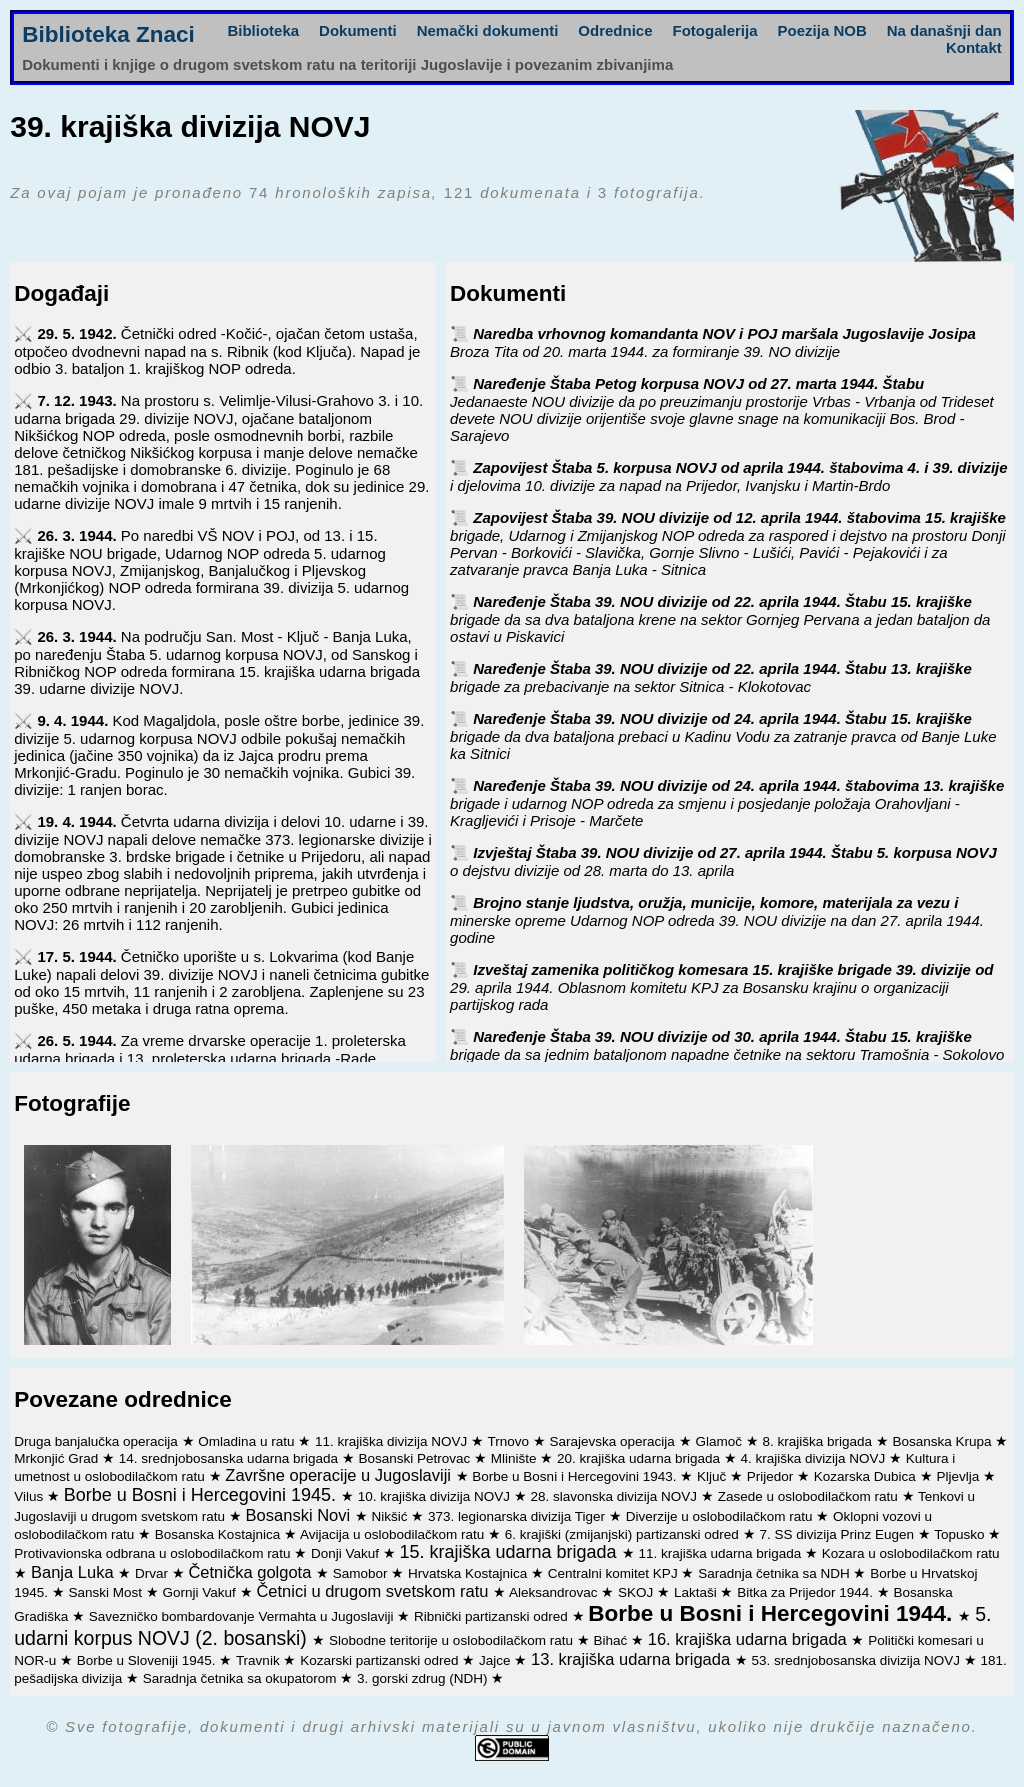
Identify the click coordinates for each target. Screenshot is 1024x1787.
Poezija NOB (822, 30)
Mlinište (516, 1458)
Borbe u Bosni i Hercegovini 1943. (576, 1476)
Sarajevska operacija (614, 1441)
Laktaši (697, 1592)
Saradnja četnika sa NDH (775, 1573)
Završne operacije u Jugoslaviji (340, 1475)
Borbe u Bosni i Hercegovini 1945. (202, 1495)
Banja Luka (74, 1572)
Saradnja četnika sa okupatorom (241, 1678)
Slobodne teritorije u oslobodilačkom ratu (453, 1640)
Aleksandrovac (555, 1592)
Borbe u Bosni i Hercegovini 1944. (773, 1613)
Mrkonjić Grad (58, 1458)
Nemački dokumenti (488, 30)
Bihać (612, 1640)
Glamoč (720, 1441)
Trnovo (510, 1441)
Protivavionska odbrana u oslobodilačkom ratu (154, 1553)
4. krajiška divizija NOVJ (814, 1458)
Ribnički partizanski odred (493, 1616)
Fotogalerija (715, 30)
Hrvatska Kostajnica (469, 1573)
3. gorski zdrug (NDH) (424, 1678)
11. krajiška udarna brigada (721, 1553)
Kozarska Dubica (867, 1476)
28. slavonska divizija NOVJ (616, 1496)
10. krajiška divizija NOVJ (436, 1496)
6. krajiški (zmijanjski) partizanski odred (624, 1534)
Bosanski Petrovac (416, 1458)
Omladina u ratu (248, 1441)
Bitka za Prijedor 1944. (807, 1592)
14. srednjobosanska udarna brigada (230, 1458)
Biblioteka (263, 30)
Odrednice (615, 30)
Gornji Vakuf (201, 1592)
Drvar (153, 1573)
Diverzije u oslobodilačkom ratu (721, 1516)
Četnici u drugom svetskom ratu (374, 1591)
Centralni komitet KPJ (615, 1573)
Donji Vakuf (347, 1553)
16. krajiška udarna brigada (750, 1639)
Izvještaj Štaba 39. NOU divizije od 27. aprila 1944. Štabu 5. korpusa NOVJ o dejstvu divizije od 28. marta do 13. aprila (723, 861)
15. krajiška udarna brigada (510, 1552)
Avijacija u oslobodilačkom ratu (394, 1534)
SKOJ (637, 1592)
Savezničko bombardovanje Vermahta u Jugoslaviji (243, 1616)
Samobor (362, 1573)
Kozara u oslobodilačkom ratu (911, 1553)
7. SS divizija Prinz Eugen (838, 1534)
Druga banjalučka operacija (97, 1441)
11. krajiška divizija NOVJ (393, 1441)
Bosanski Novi (300, 1515)
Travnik (260, 1660)
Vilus (30, 1496)
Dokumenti (358, 30)
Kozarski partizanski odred (381, 1660)
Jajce (496, 1660)
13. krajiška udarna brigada (633, 1659)
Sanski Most (107, 1592)
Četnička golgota (252, 1572)
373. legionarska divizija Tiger (518, 1516)
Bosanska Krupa (944, 1441)
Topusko (961, 1534)
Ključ (713, 1476)
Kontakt (974, 47)
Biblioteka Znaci (108, 34)
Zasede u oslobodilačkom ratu (810, 1496)
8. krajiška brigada (818, 1441)
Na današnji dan (944, 30)
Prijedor (772, 1476)
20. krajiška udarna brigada (640, 1458)
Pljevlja (959, 1476)
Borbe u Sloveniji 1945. (148, 1660)
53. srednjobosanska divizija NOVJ (857, 1660)
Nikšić (392, 1516)
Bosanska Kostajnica (219, 1534)
